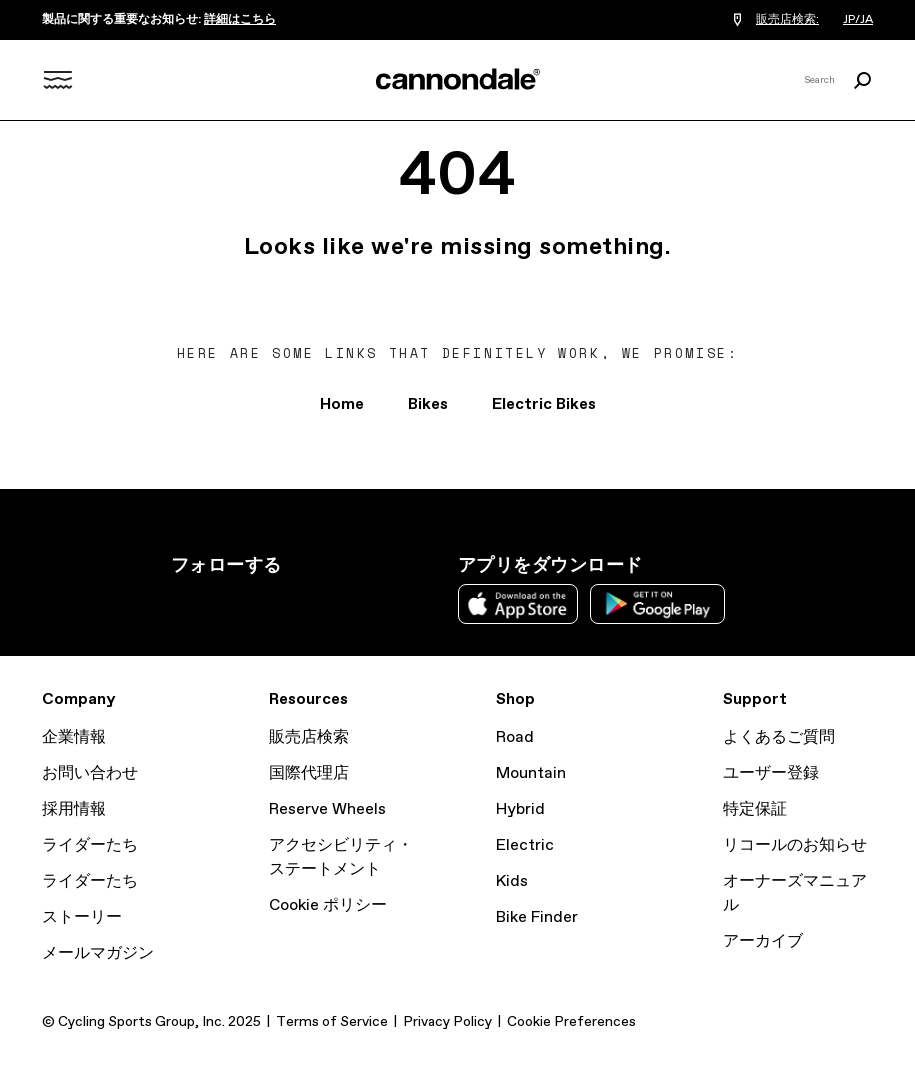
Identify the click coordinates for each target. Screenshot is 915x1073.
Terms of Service (332, 1022)
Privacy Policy (447, 1022)
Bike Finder (537, 917)
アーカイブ (763, 941)
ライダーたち (90, 845)
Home (342, 404)
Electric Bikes (544, 404)
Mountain (531, 773)
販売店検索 (309, 737)
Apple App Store (518, 604)
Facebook (271, 602)
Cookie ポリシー (328, 905)
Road (515, 737)
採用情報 (74, 809)
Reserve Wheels (327, 809)
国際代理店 (309, 773)
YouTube (315, 602)
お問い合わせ (90, 773)
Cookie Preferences (571, 1022)
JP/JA (858, 20)
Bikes (428, 404)
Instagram (183, 602)
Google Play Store (657, 604)
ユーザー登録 (771, 773)
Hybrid (520, 809)
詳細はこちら (240, 20)
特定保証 (755, 809)
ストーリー (82, 917)
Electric (525, 845)
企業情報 (74, 737)
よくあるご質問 (779, 737)
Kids (512, 881)
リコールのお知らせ (795, 845)
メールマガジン (98, 953)
